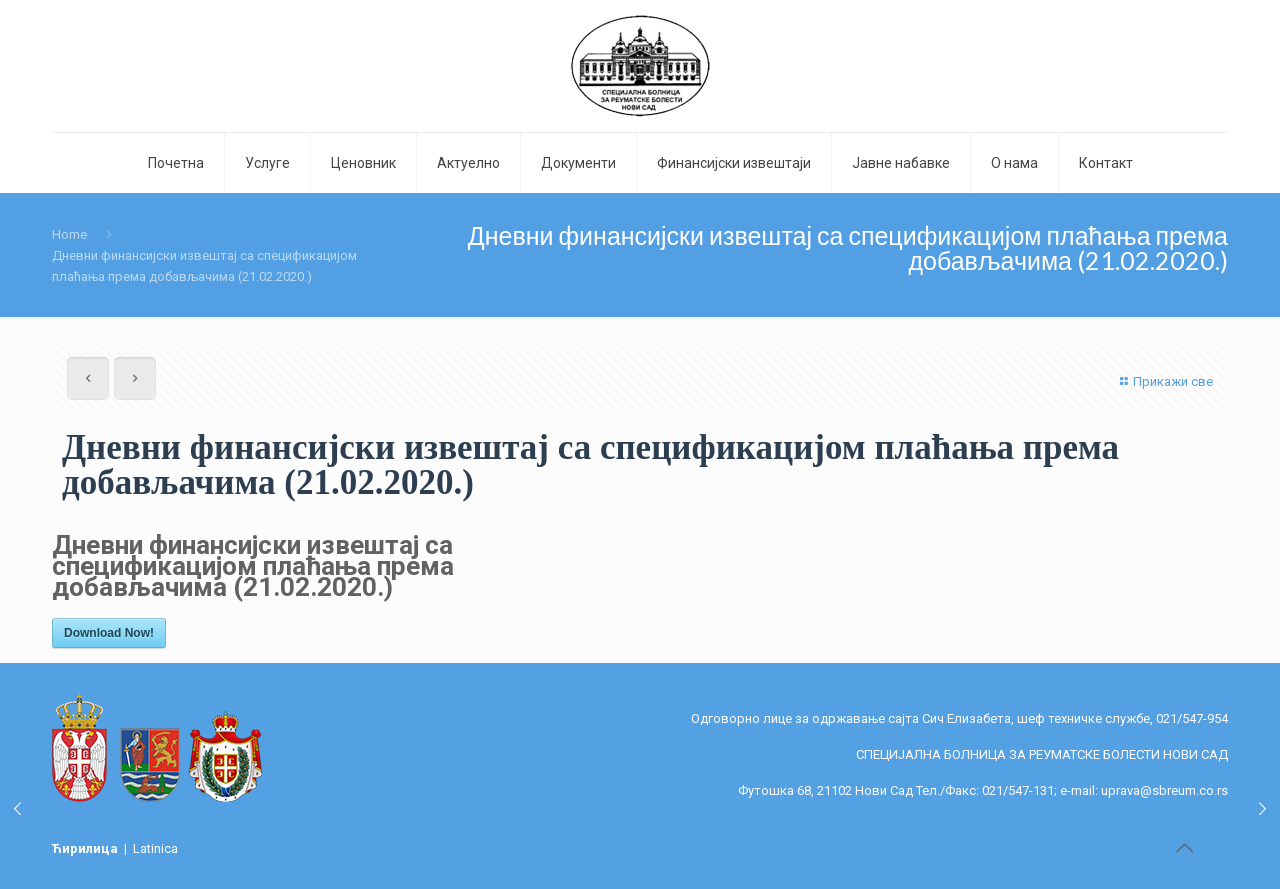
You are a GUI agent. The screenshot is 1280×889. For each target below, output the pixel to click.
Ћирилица (86, 848)
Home (69, 234)
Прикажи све (1164, 381)
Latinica (155, 848)
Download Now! (109, 633)
